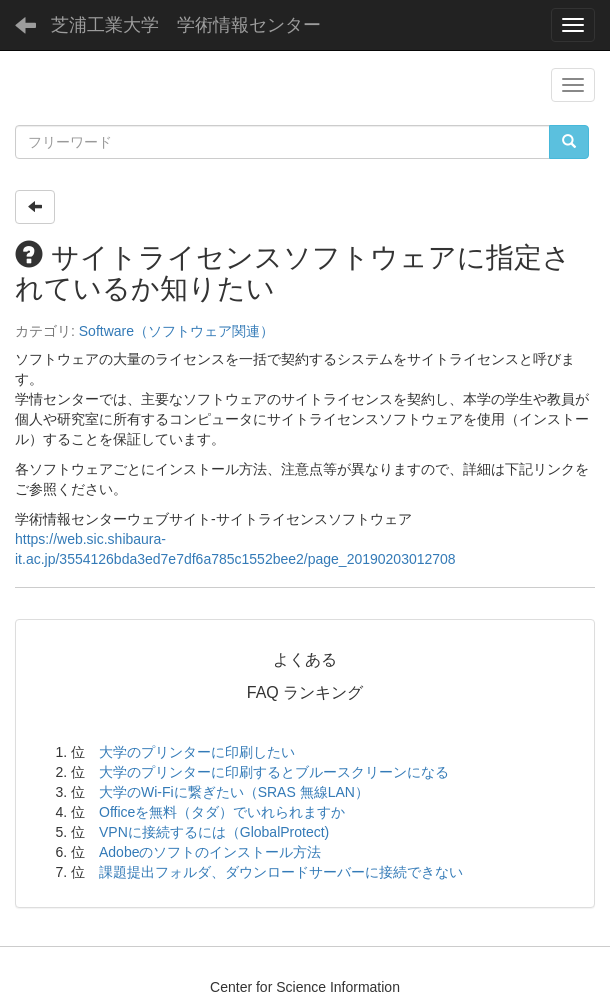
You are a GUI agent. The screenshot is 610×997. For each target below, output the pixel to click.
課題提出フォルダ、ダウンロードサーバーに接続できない (281, 872)
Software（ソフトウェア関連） (176, 331)
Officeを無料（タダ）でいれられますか (222, 812)
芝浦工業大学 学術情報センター (186, 25)
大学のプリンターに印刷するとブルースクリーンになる (274, 772)
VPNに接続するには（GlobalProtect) (214, 832)
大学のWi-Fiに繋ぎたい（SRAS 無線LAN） (234, 792)
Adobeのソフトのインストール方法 (210, 852)
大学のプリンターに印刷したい (197, 752)
